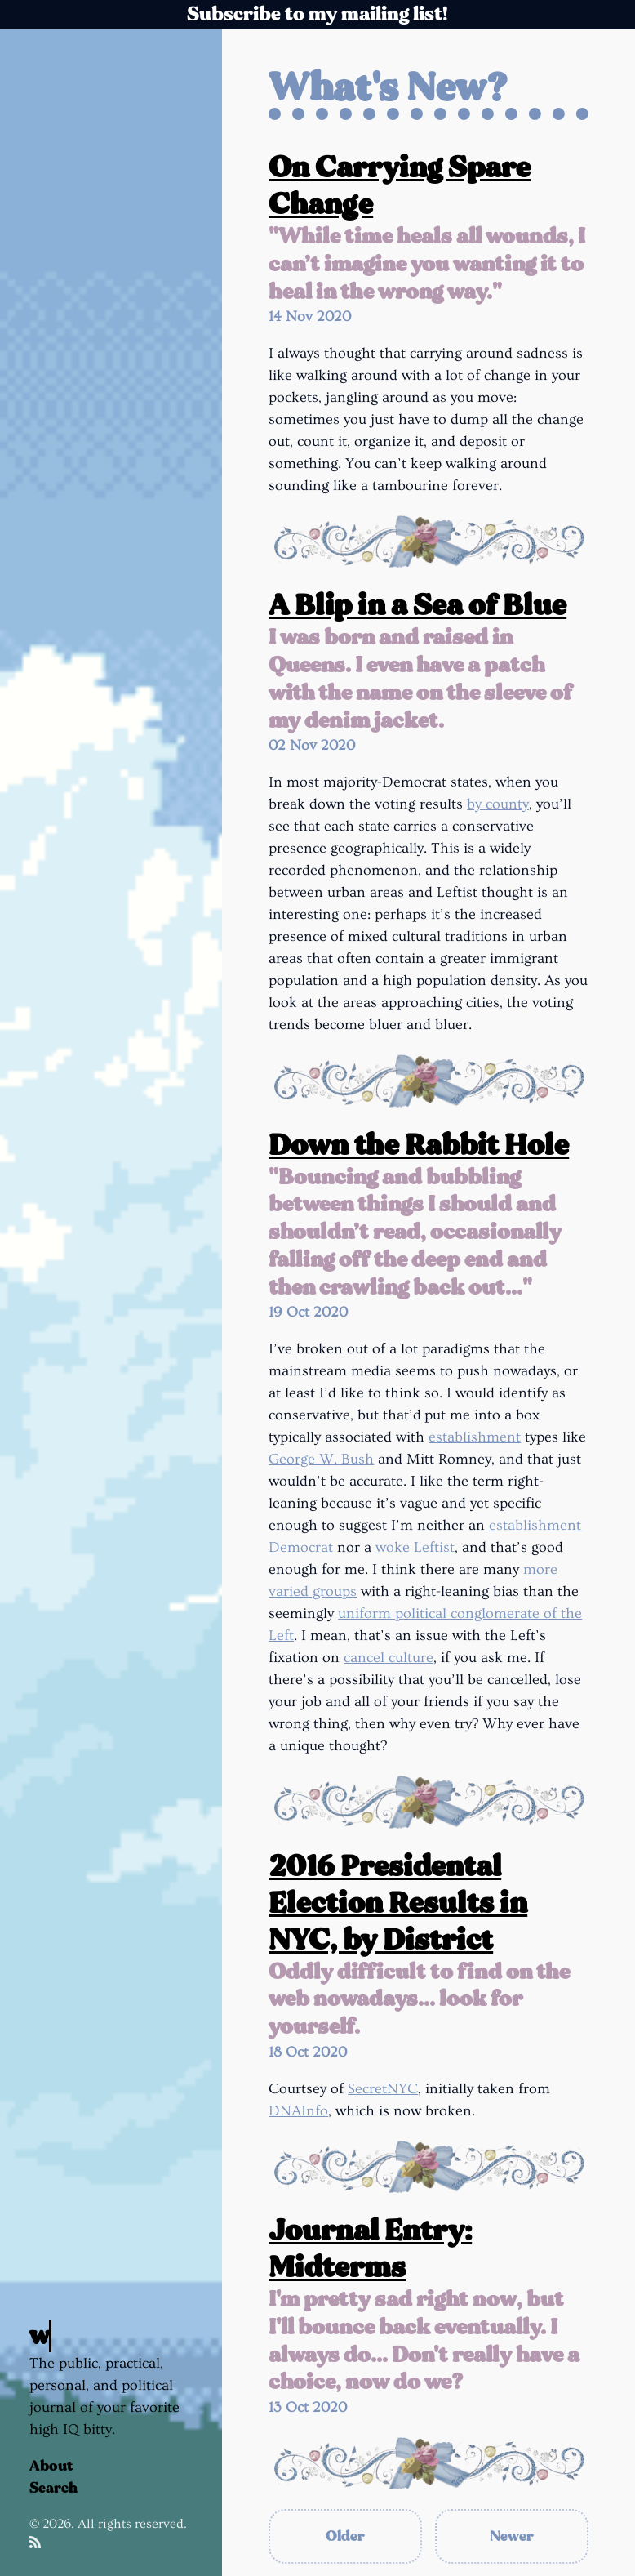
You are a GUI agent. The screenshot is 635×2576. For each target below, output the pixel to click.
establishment (475, 1437)
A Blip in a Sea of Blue (417, 605)
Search (53, 2488)
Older (345, 2536)
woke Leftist (415, 1547)
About (51, 2466)
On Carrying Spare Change (400, 186)
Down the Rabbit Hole (419, 1145)
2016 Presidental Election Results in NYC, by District (398, 1903)
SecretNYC (383, 2088)
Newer (512, 2536)
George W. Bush (321, 1459)
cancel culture (388, 1657)
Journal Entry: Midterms (370, 2249)
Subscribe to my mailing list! (317, 14)
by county (498, 804)
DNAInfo (298, 2110)
